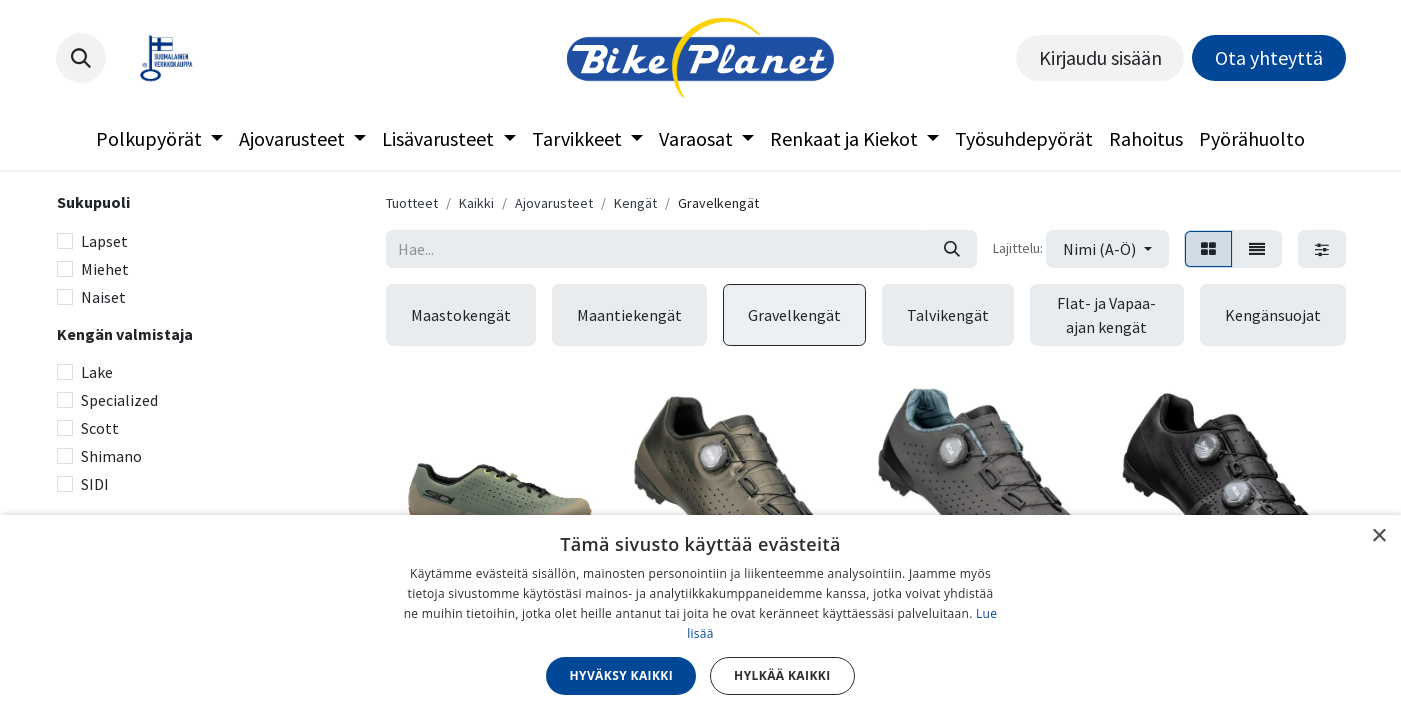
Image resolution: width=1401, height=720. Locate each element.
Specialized (119, 400)
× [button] (1378, 536)
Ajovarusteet (554, 203)
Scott (100, 428)
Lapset (104, 241)
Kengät (635, 203)
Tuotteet (412, 203)
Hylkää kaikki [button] (782, 675)
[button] (81, 58)
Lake (97, 372)
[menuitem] (159, 139)
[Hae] (952, 249)
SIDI (95, 484)
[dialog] (700, 617)
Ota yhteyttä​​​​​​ (1269, 57)
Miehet (105, 269)
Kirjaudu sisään (1100, 57)
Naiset (103, 297)
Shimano (111, 456)
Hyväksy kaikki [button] (621, 675)
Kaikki (476, 203)
